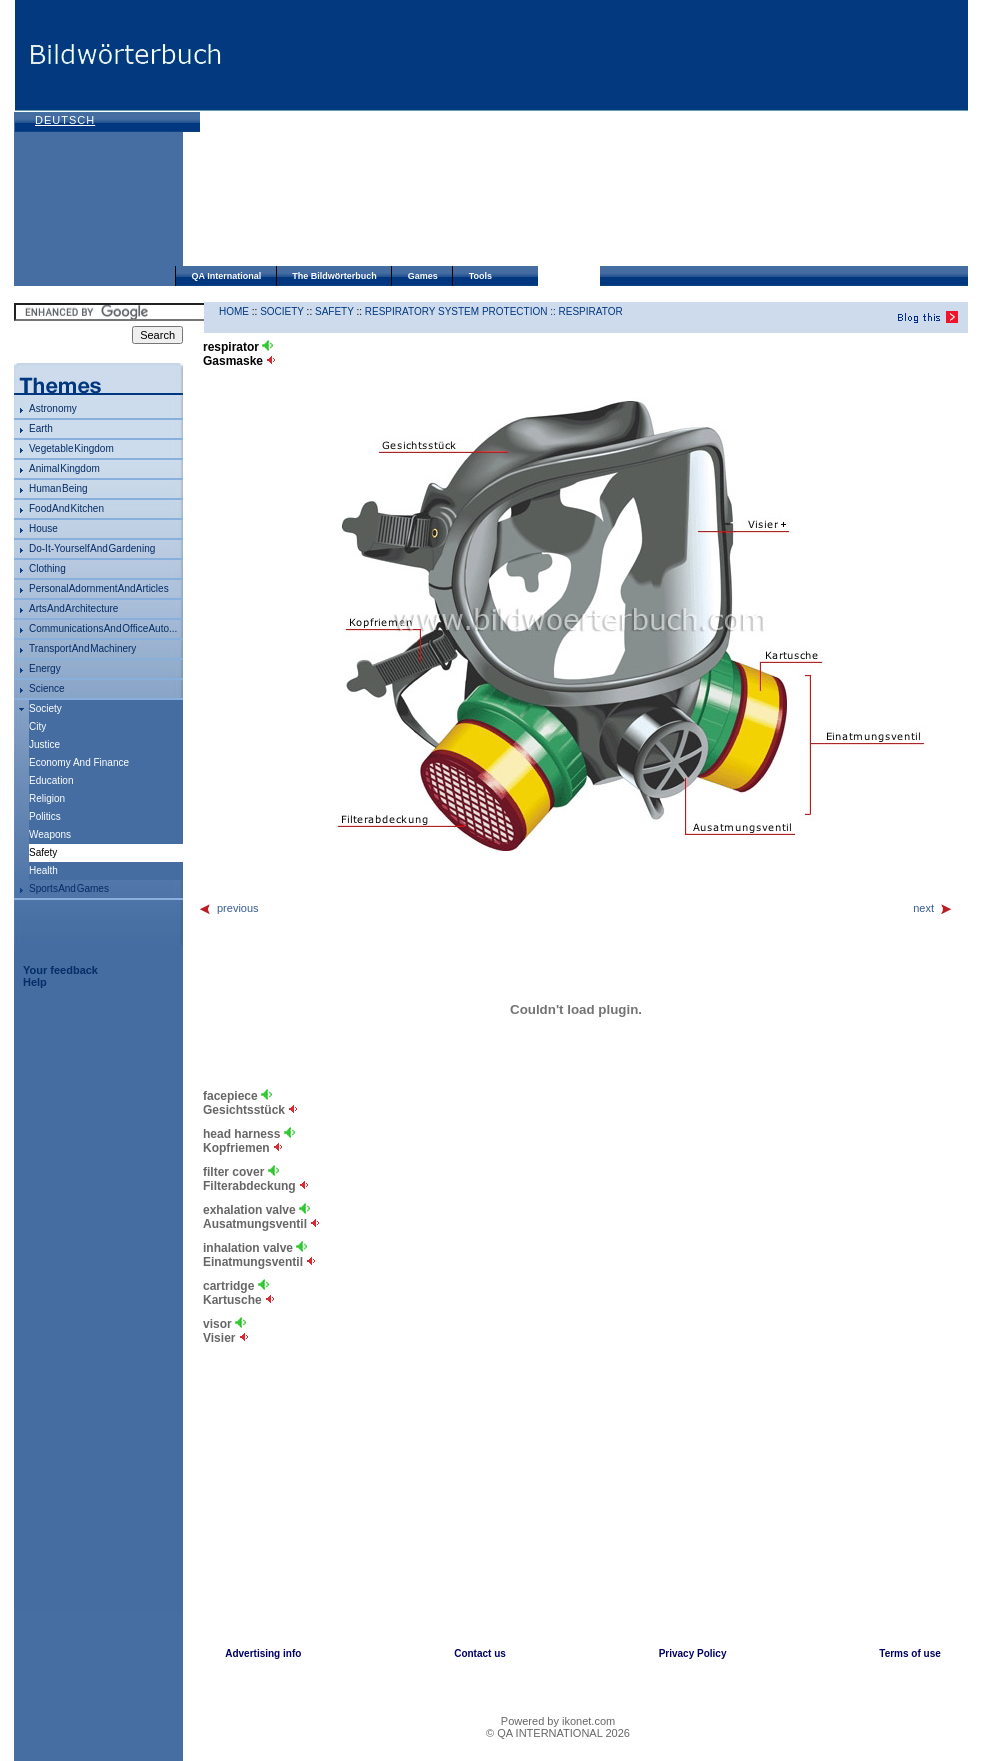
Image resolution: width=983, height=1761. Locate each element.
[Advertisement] (376, 135)
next (933, 908)
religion (47, 798)
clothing (47, 568)
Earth (41, 428)
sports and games (69, 888)
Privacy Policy (693, 1653)
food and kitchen (66, 508)
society (45, 708)
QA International (227, 276)
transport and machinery (82, 648)
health (43, 870)
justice (44, 744)
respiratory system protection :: (462, 311)
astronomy (53, 408)
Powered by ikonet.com (558, 1721)
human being (58, 488)
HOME (234, 311)
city (37, 726)
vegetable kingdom (71, 448)
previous (228, 908)
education (51, 780)
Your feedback (60, 970)
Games (423, 276)
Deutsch (65, 120)
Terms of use (910, 1653)
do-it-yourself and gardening (92, 548)
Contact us (480, 1653)
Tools (480, 276)
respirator (591, 311)
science (47, 688)
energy (45, 668)
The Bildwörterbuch (334, 276)
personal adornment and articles (99, 588)
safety (334, 311)
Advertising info (263, 1653)
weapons (50, 834)
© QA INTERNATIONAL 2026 (558, 1733)
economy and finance (79, 762)
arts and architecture (73, 608)
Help (35, 982)
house (43, 528)
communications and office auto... (103, 628)
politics (45, 816)
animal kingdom (64, 468)
